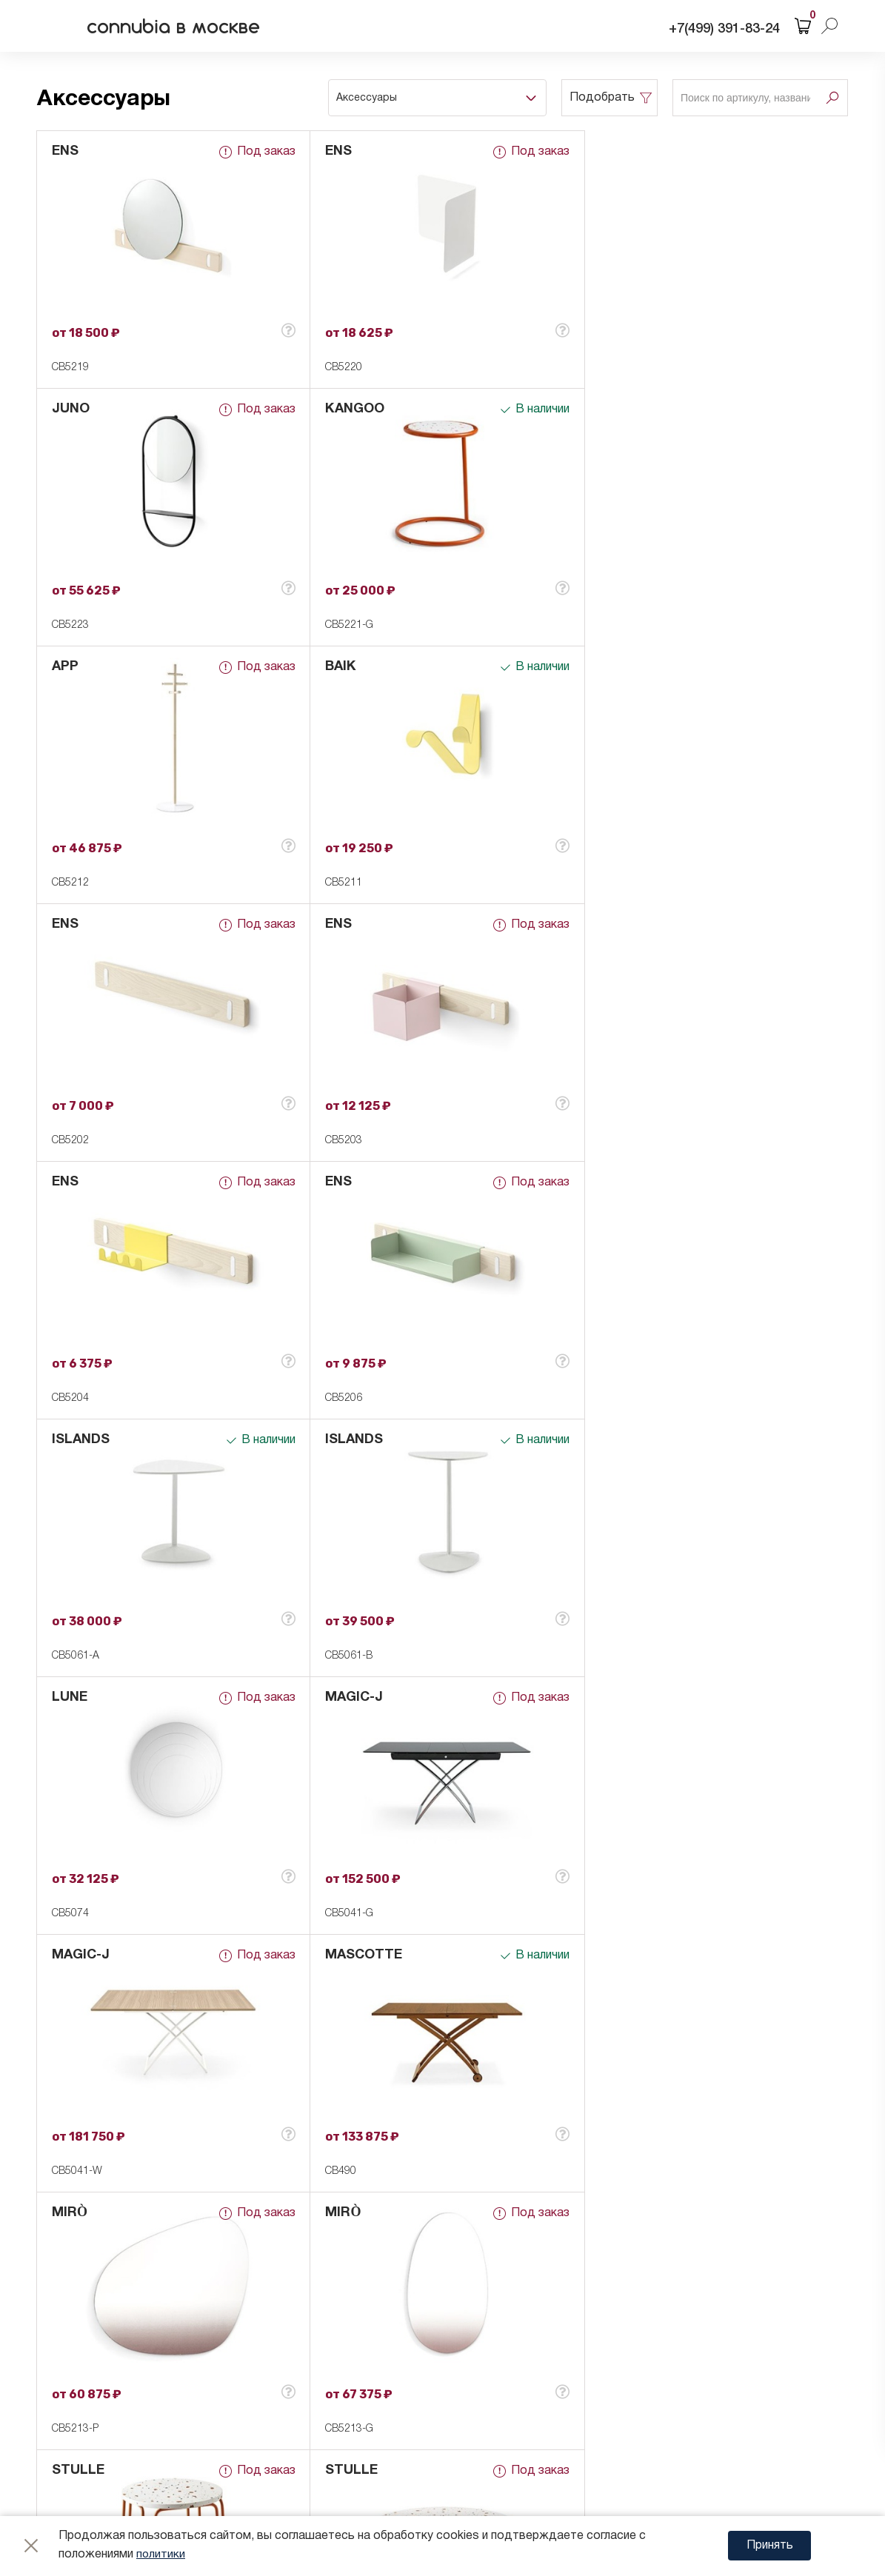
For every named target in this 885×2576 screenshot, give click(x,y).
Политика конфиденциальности (226, 2400)
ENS (65, 151)
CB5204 (610, 883)
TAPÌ (608, 1697)
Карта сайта (170, 2485)
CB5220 (340, 367)
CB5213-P (345, 1656)
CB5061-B (616, 1140)
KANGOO (81, 409)
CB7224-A (616, 1913)
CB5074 (70, 1398)
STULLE (78, 1697)
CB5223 (610, 367)
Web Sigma (776, 2441)
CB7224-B (616, 2171)
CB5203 (340, 883)
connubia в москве (181, 26)
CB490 (67, 1656)
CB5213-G (616, 1656)
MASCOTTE (90, 1439)
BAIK (608, 409)
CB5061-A (346, 1140)
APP (335, 409)
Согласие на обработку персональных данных (265, 2420)
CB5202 (70, 883)
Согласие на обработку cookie (222, 2438)
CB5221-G (76, 625)
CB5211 (610, 625)
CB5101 (340, 2171)
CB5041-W (617, 1398)
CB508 (67, 2171)
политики (161, 2554)
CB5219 (70, 367)
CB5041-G (346, 1398)
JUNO (611, 151)
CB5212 (340, 625)
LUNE (69, 1182)
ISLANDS (351, 924)
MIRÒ (340, 1439)
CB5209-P (75, 1913)
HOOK (72, 1955)
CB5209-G (346, 1913)
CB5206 (70, 1140)
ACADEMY (355, 1955)
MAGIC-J (351, 1182)
